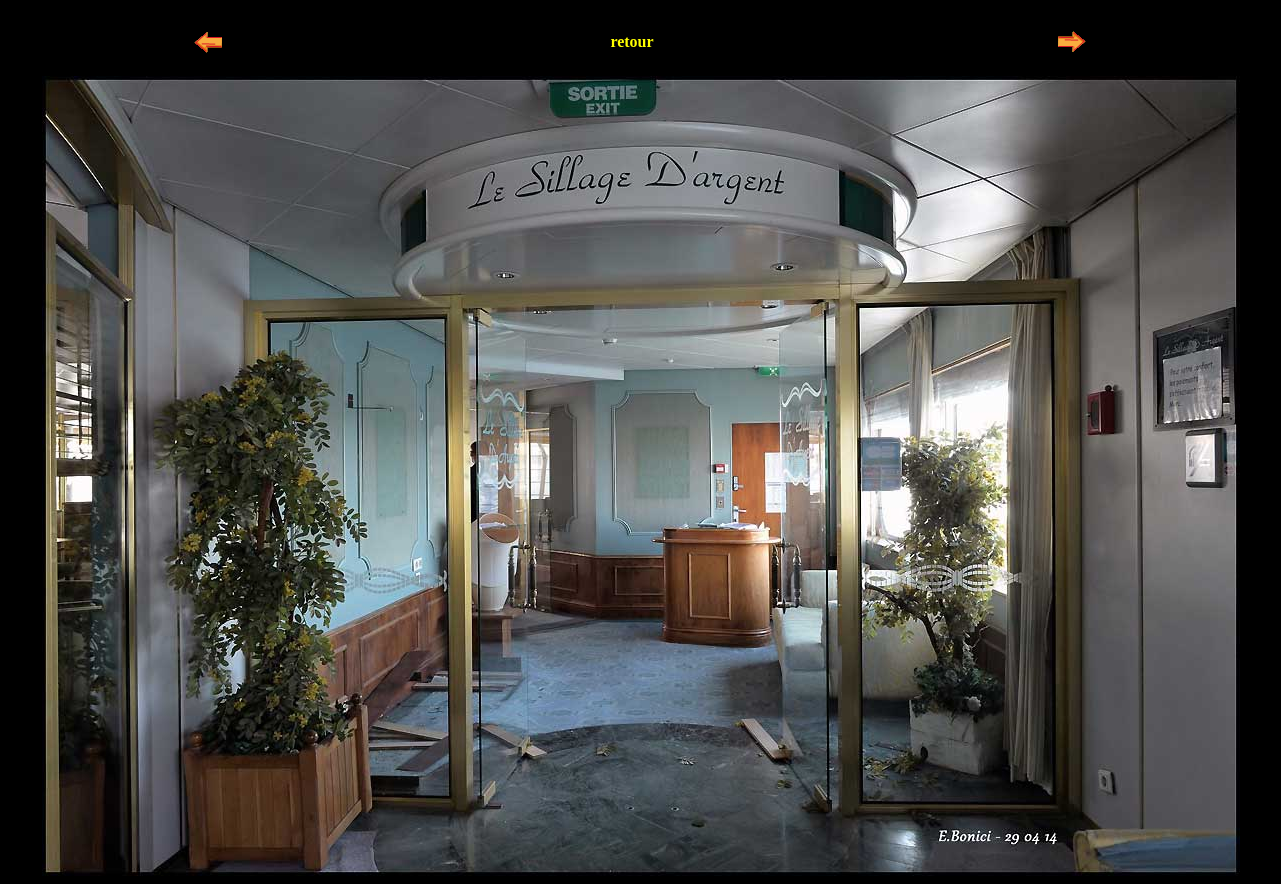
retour (631, 41)
